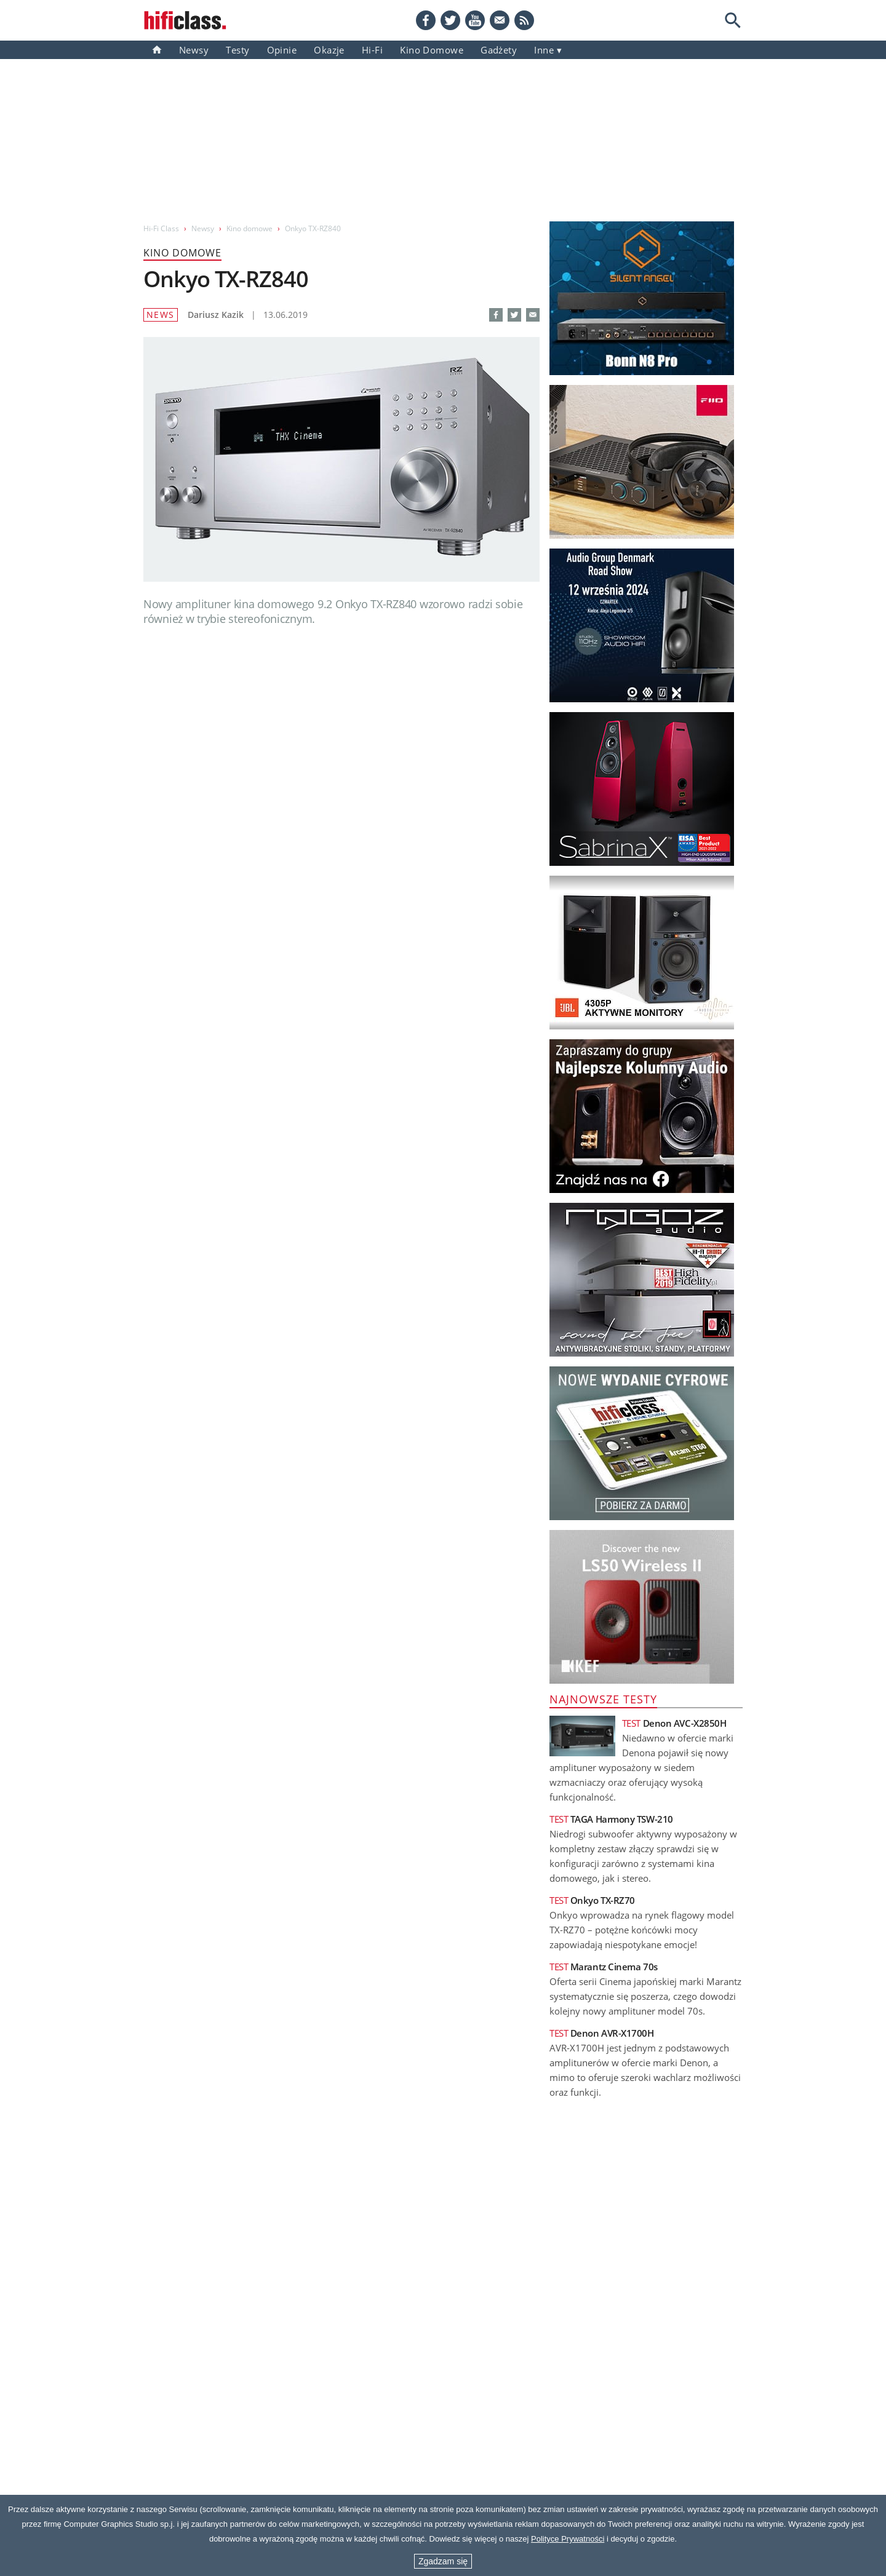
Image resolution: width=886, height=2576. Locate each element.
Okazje (329, 50)
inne (544, 50)
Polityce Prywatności (567, 2538)
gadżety (499, 50)
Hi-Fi (372, 50)
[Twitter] (450, 20)
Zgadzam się (443, 2561)
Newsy (194, 50)
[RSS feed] (524, 20)
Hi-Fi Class (161, 228)
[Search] (733, 20)
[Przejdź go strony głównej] (185, 20)
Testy (237, 50)
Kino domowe (431, 50)
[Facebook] (426, 20)
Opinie (282, 50)
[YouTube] (475, 20)
